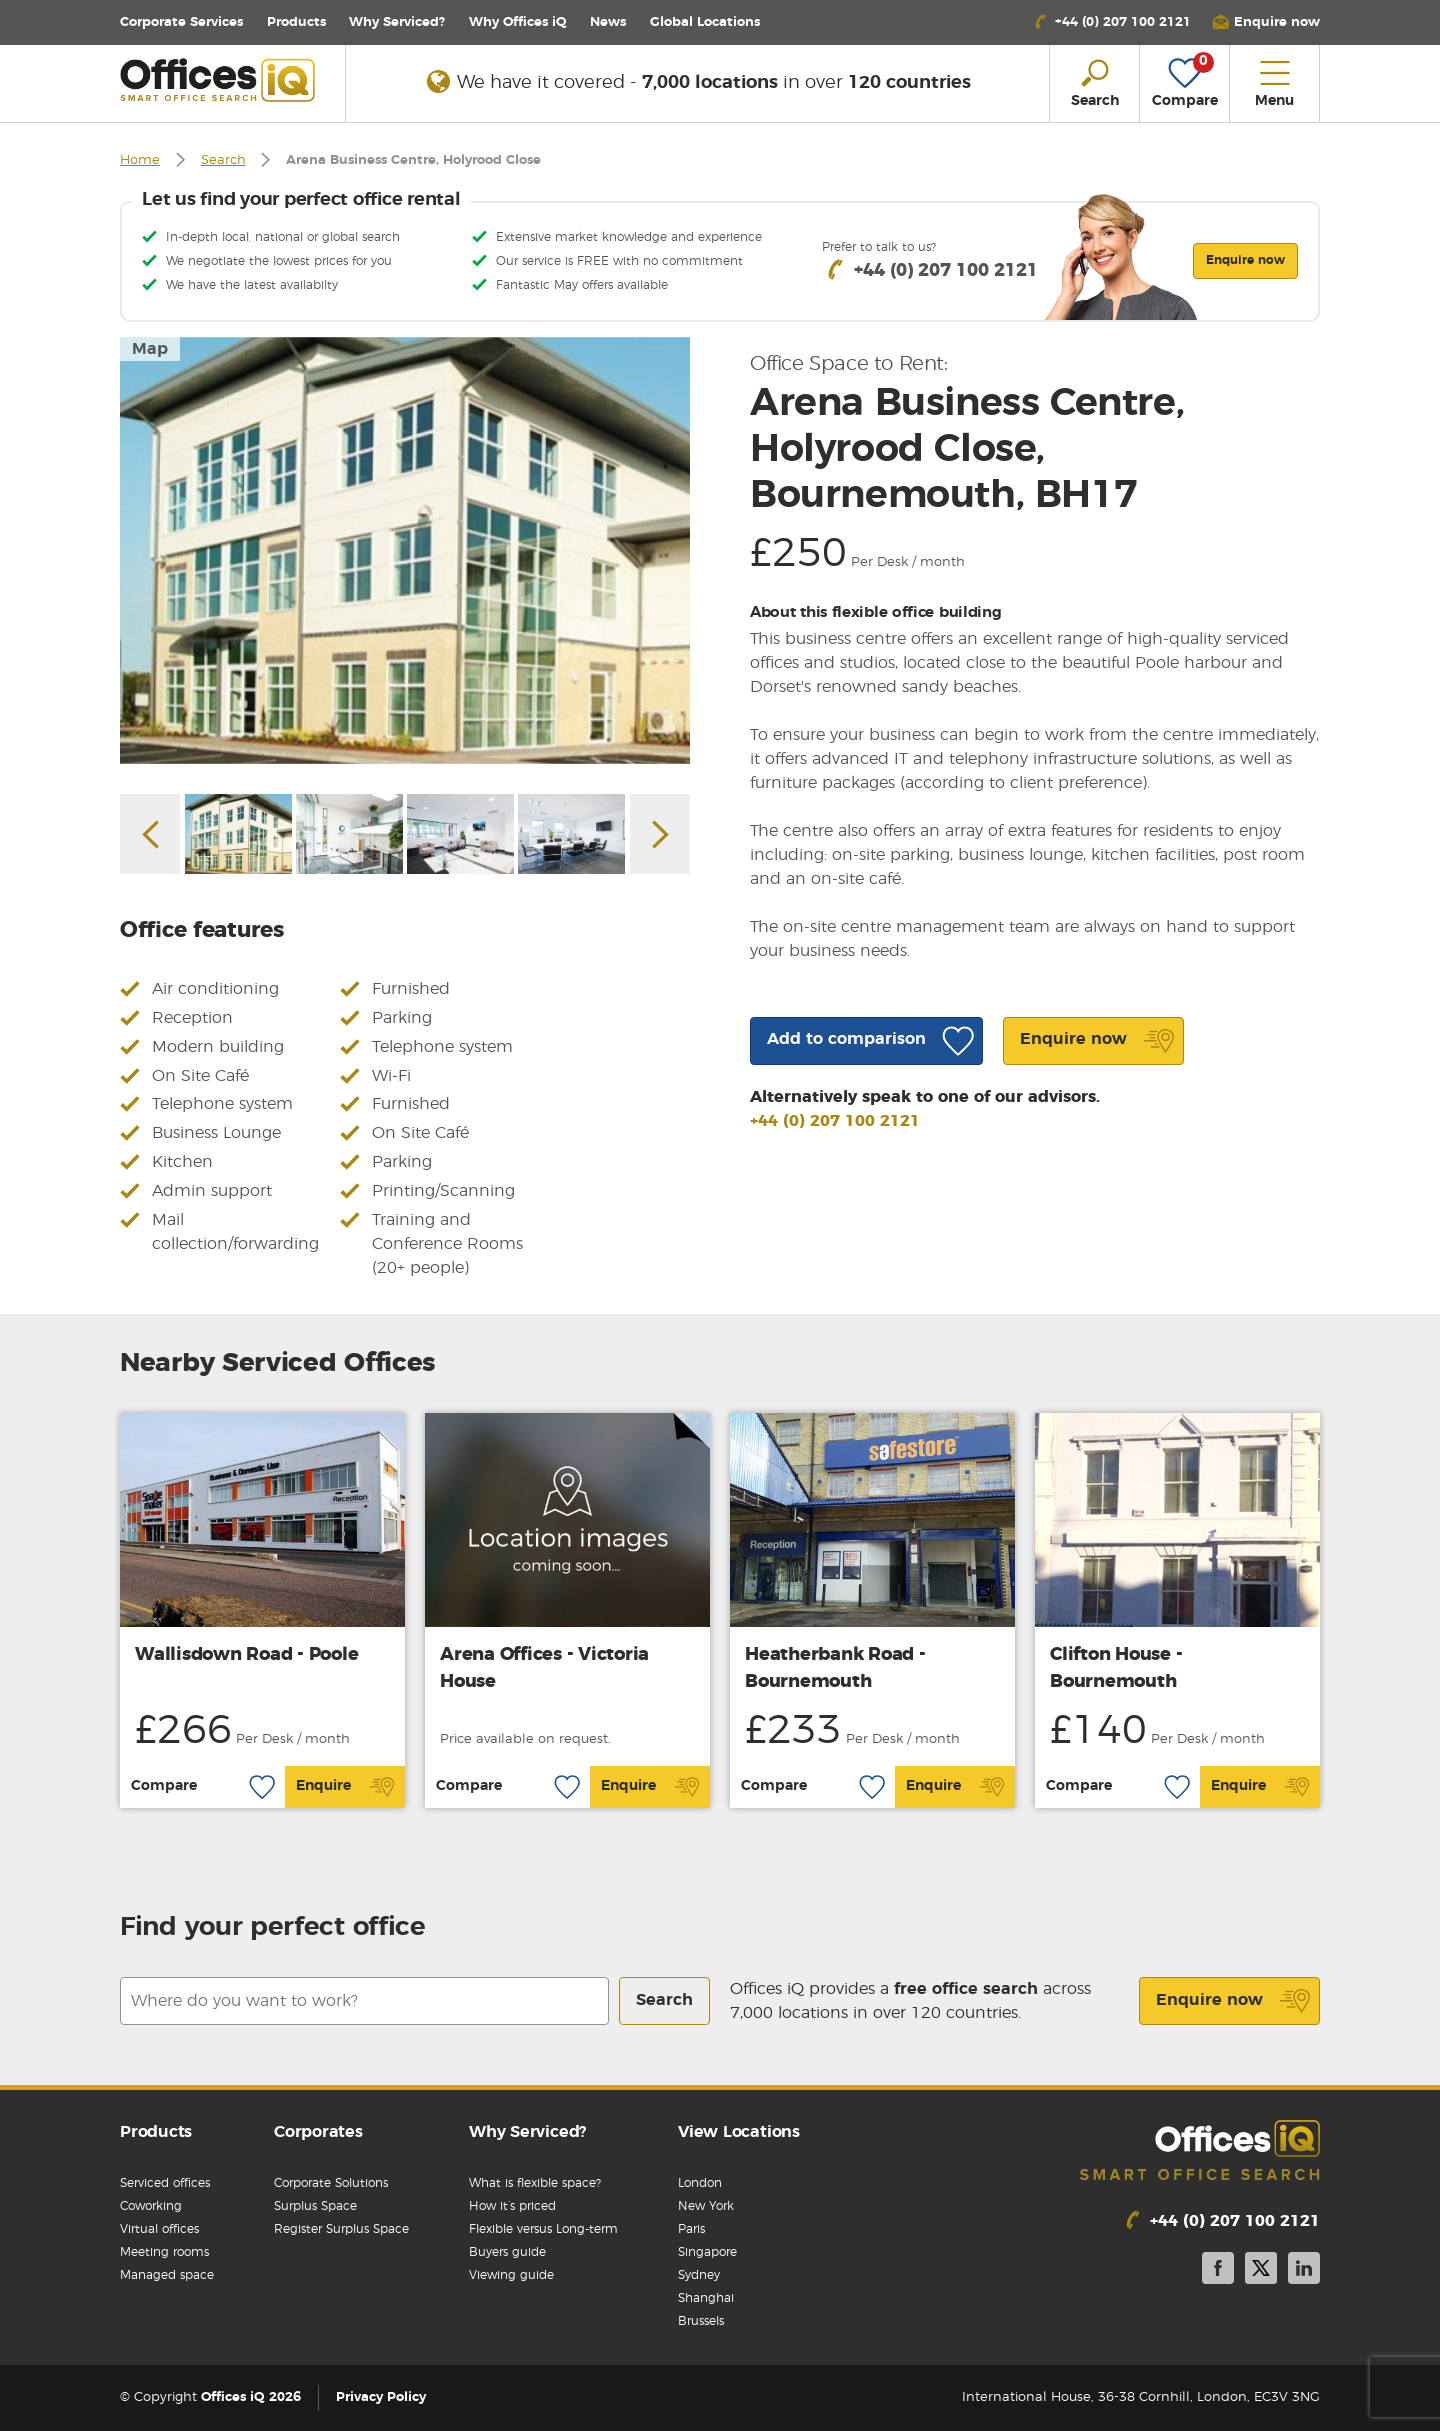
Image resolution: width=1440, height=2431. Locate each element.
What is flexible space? (535, 2183)
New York (706, 2206)
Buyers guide (507, 2252)
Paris (691, 2229)
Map (150, 349)
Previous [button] (150, 834)
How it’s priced (512, 2206)
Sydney (699, 2275)
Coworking (151, 2206)
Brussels (701, 2321)
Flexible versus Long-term (543, 2229)
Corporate (181, 22)
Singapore (707, 2252)
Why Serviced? (397, 22)
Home (140, 160)
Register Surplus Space (341, 2229)
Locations (705, 22)
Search (223, 160)
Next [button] (660, 834)
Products (296, 22)
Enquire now (1233, 2001)
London (700, 2183)
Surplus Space (315, 2206)
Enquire (345, 1787)
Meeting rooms (164, 2252)
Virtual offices (159, 2229)
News (608, 22)
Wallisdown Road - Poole (246, 1655)
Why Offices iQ (518, 22)
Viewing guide (511, 2275)
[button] (1266, 22)
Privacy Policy (381, 2397)
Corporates (318, 2132)
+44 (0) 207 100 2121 (835, 1121)
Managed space (167, 2275)
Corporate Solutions (331, 2183)
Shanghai (706, 2298)
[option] (405, 550)
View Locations (739, 2132)
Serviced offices (165, 2183)
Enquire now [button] (1245, 260)
